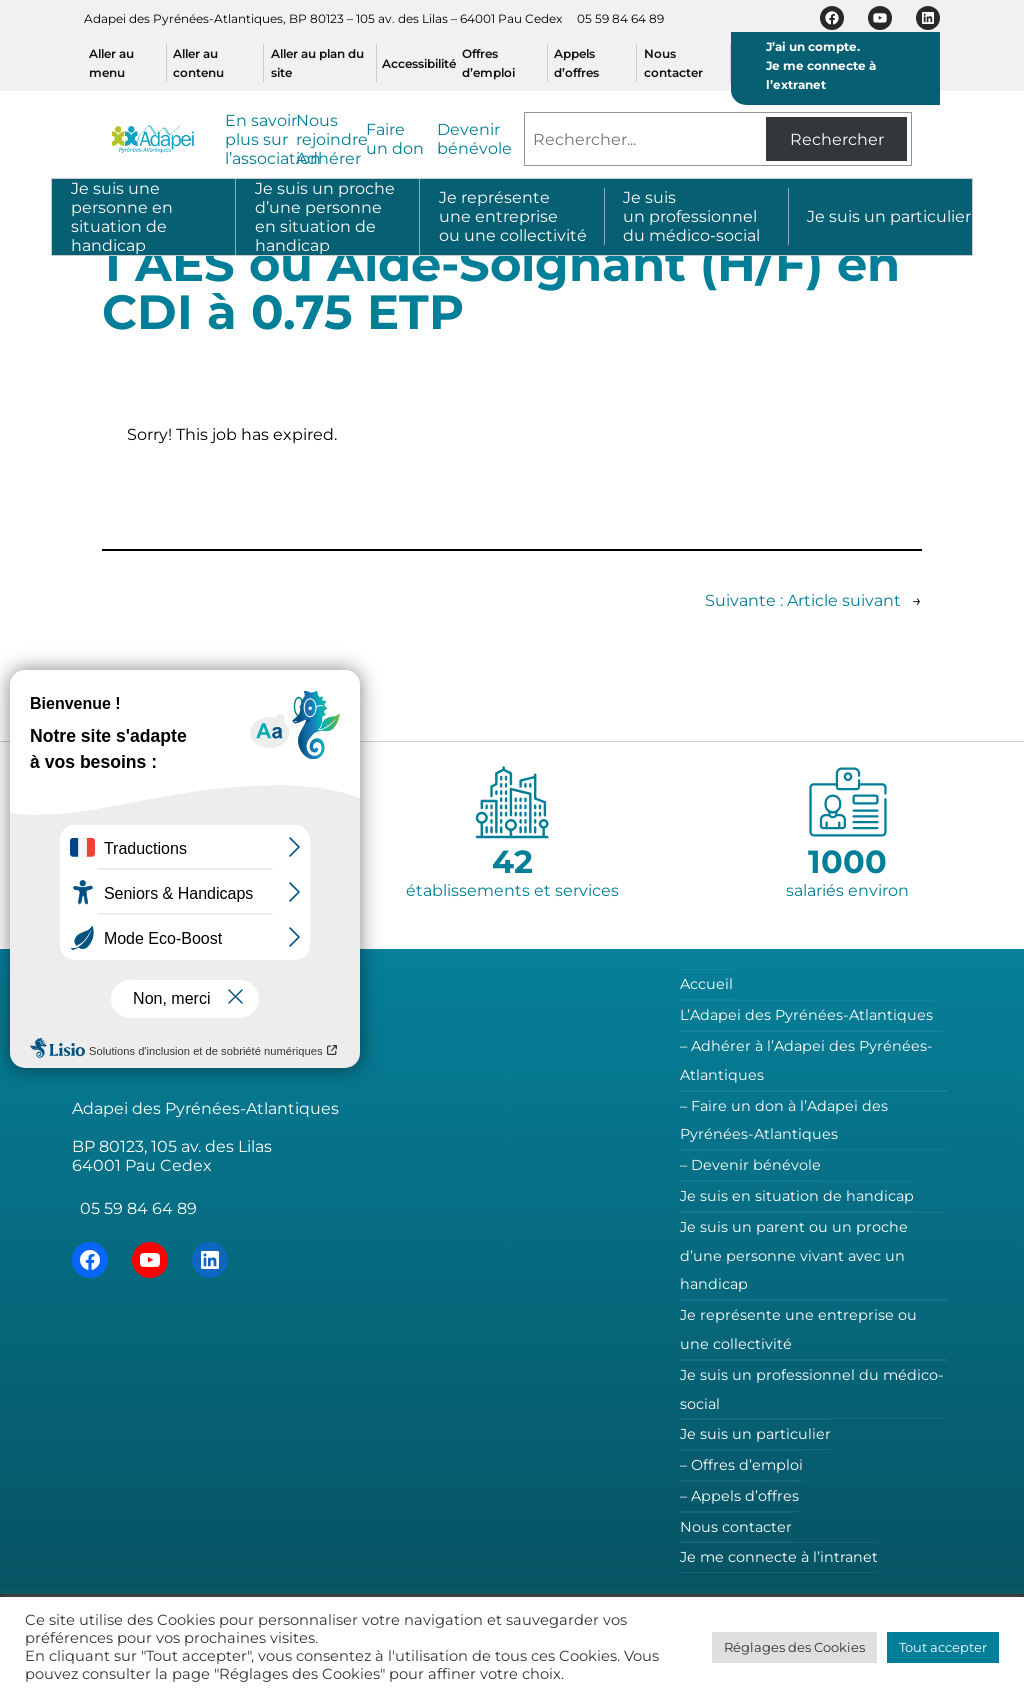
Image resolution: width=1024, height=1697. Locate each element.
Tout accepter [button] (943, 1647)
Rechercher (837, 139)
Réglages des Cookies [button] (794, 1647)
